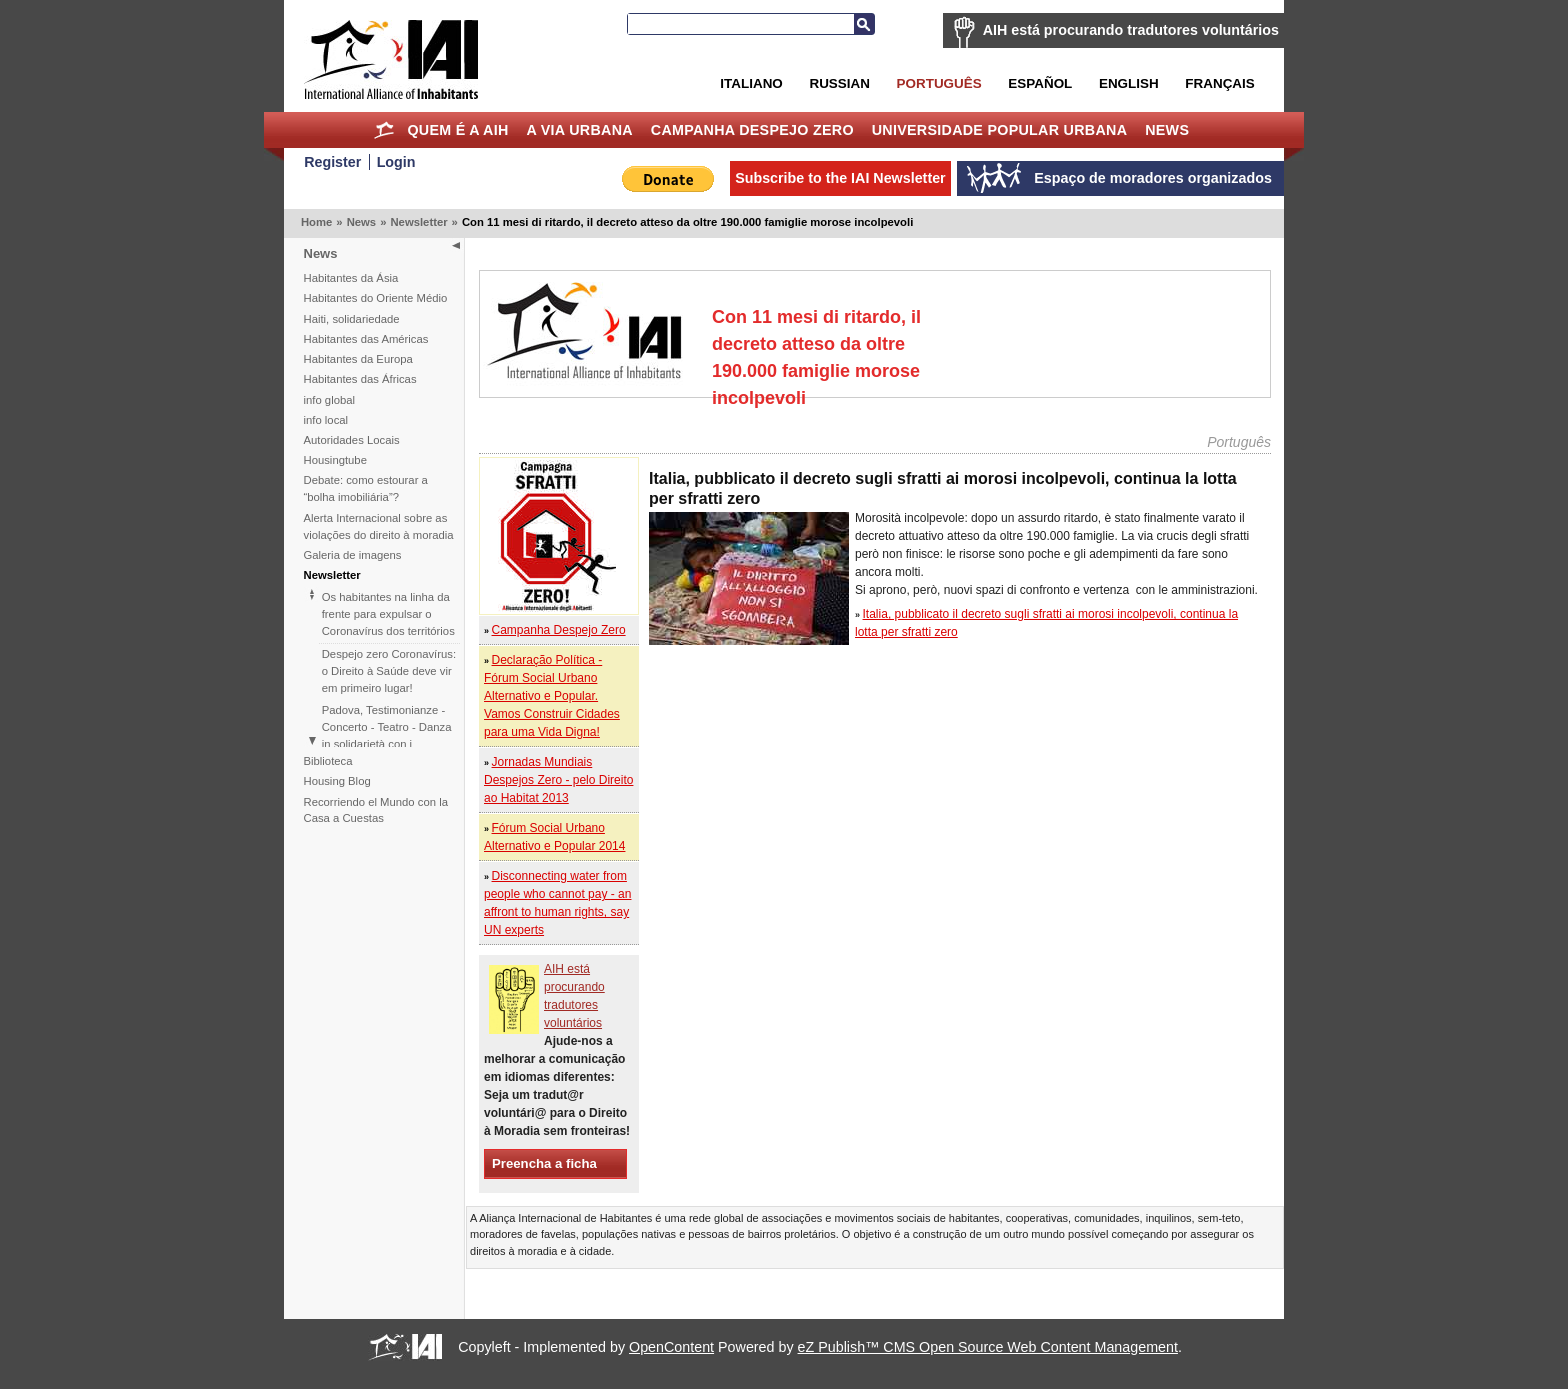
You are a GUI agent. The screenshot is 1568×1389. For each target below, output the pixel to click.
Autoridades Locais (352, 440)
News (1167, 130)
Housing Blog (337, 781)
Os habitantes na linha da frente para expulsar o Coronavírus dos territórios (388, 614)
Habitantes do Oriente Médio (376, 298)
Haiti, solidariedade (352, 319)
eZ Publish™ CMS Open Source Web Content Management (988, 1347)
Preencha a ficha (544, 1163)
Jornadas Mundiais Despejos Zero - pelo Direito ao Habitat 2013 (558, 780)
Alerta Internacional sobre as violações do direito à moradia (379, 526)
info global (330, 400)
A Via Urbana (579, 130)
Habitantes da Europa (358, 359)
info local (326, 420)
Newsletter (418, 222)
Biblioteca (328, 761)
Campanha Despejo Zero (752, 130)
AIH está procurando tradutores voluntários (1131, 30)
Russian (839, 83)
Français (1219, 83)
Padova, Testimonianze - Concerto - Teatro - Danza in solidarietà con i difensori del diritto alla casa (387, 744)
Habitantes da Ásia (351, 278)
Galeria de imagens (353, 555)
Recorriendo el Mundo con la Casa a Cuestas (376, 810)
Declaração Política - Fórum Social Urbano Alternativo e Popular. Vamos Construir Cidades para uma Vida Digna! (552, 696)
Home (384, 130)
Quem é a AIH (457, 130)
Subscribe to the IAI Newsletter (840, 178)
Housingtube (335, 460)
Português (939, 83)
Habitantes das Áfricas (360, 379)
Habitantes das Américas (366, 339)
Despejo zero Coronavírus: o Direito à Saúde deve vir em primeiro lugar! (389, 671)
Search (864, 24)
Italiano (751, 83)
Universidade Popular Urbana (1000, 130)
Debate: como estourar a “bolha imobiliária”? (366, 488)
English (1129, 83)
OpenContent (671, 1347)
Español (1040, 83)
